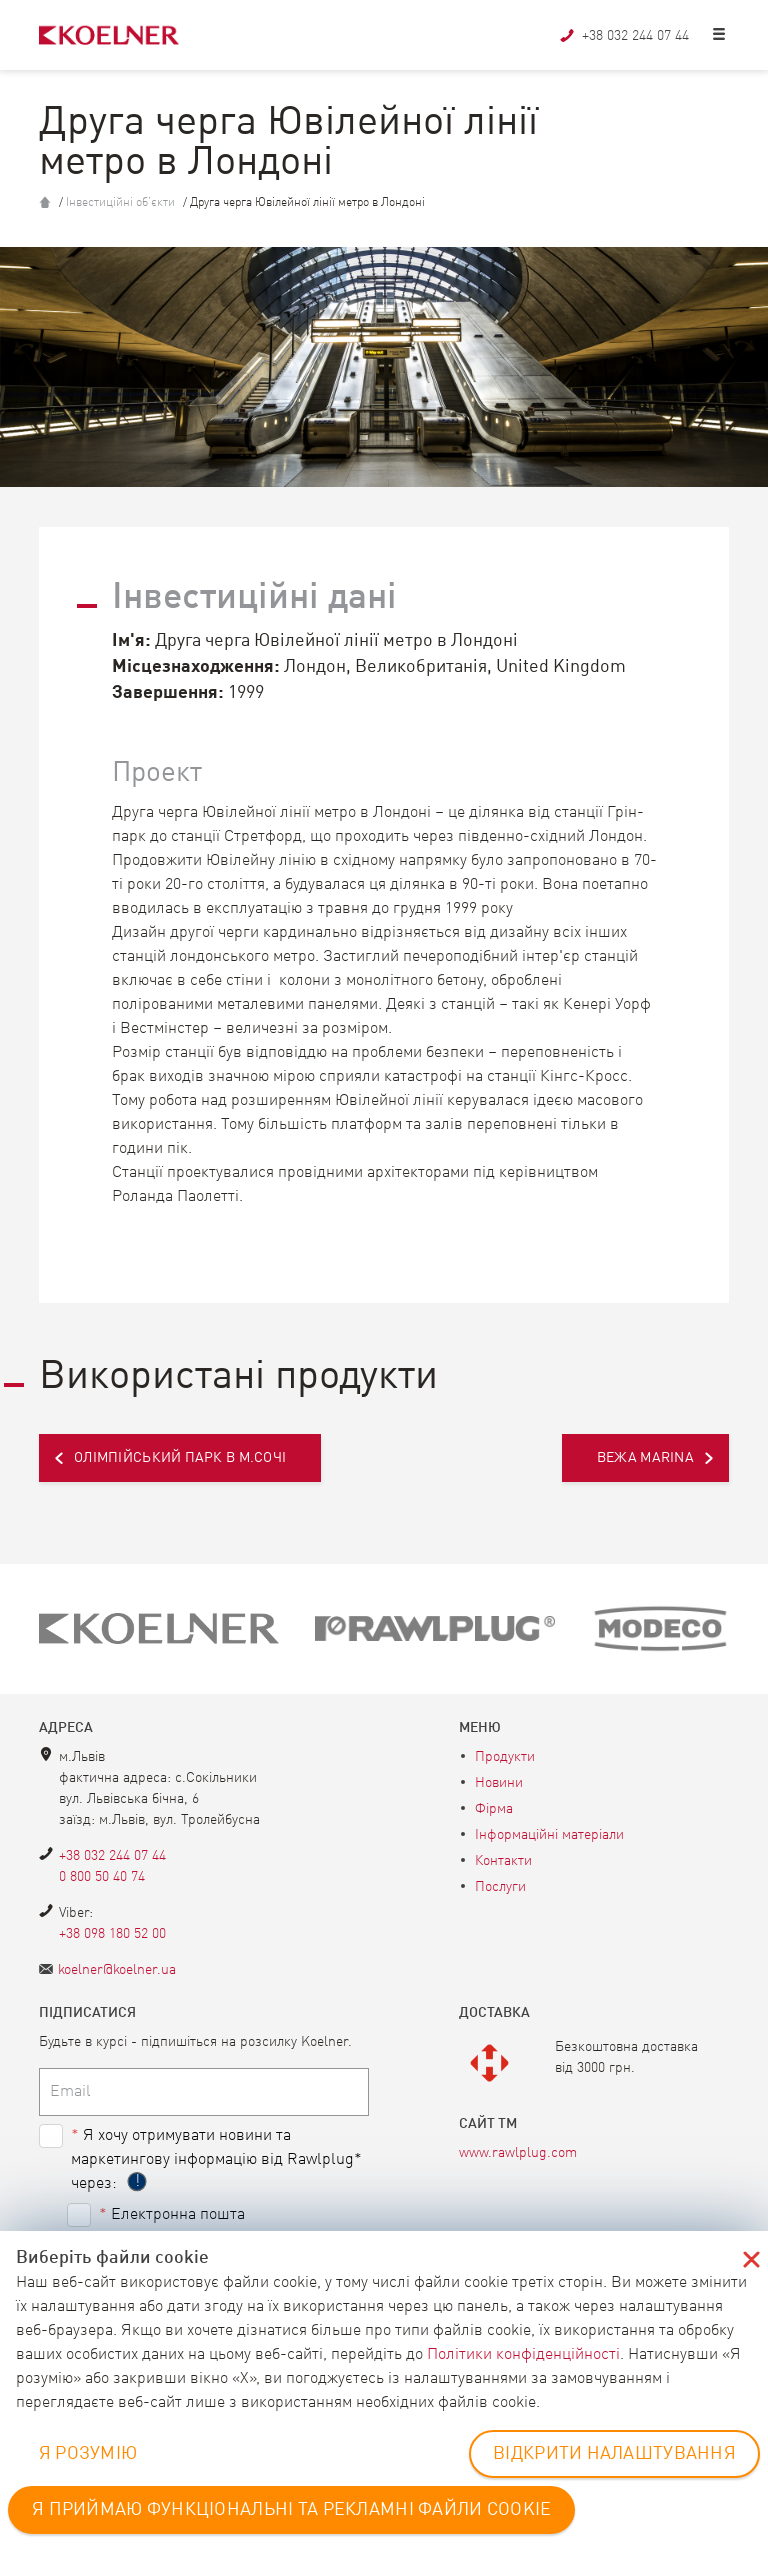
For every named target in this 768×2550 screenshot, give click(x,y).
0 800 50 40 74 (102, 1877)
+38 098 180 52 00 (112, 1934)
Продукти (505, 1757)
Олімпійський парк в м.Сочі (180, 1458)
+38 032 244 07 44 (112, 1856)
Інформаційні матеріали (549, 1835)
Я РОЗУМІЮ (88, 2454)
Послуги (500, 1887)
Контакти (503, 1861)
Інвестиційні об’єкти (120, 203)
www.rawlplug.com (518, 2153)
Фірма (494, 1809)
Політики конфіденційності (523, 2355)
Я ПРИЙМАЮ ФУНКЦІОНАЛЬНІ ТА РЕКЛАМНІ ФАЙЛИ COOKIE (291, 2510)
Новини (499, 1783)
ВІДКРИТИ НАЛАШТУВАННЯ (614, 2454)
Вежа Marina (645, 1458)
